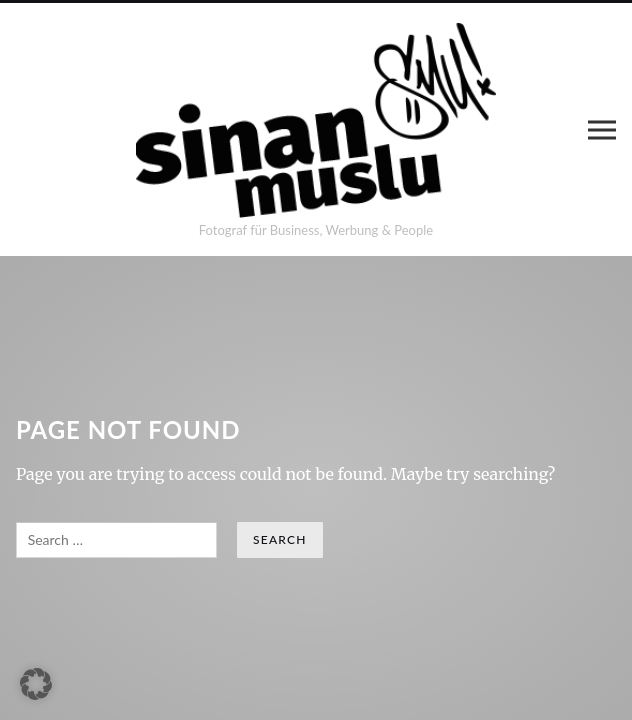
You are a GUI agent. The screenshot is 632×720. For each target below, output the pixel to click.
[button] (36, 684)
